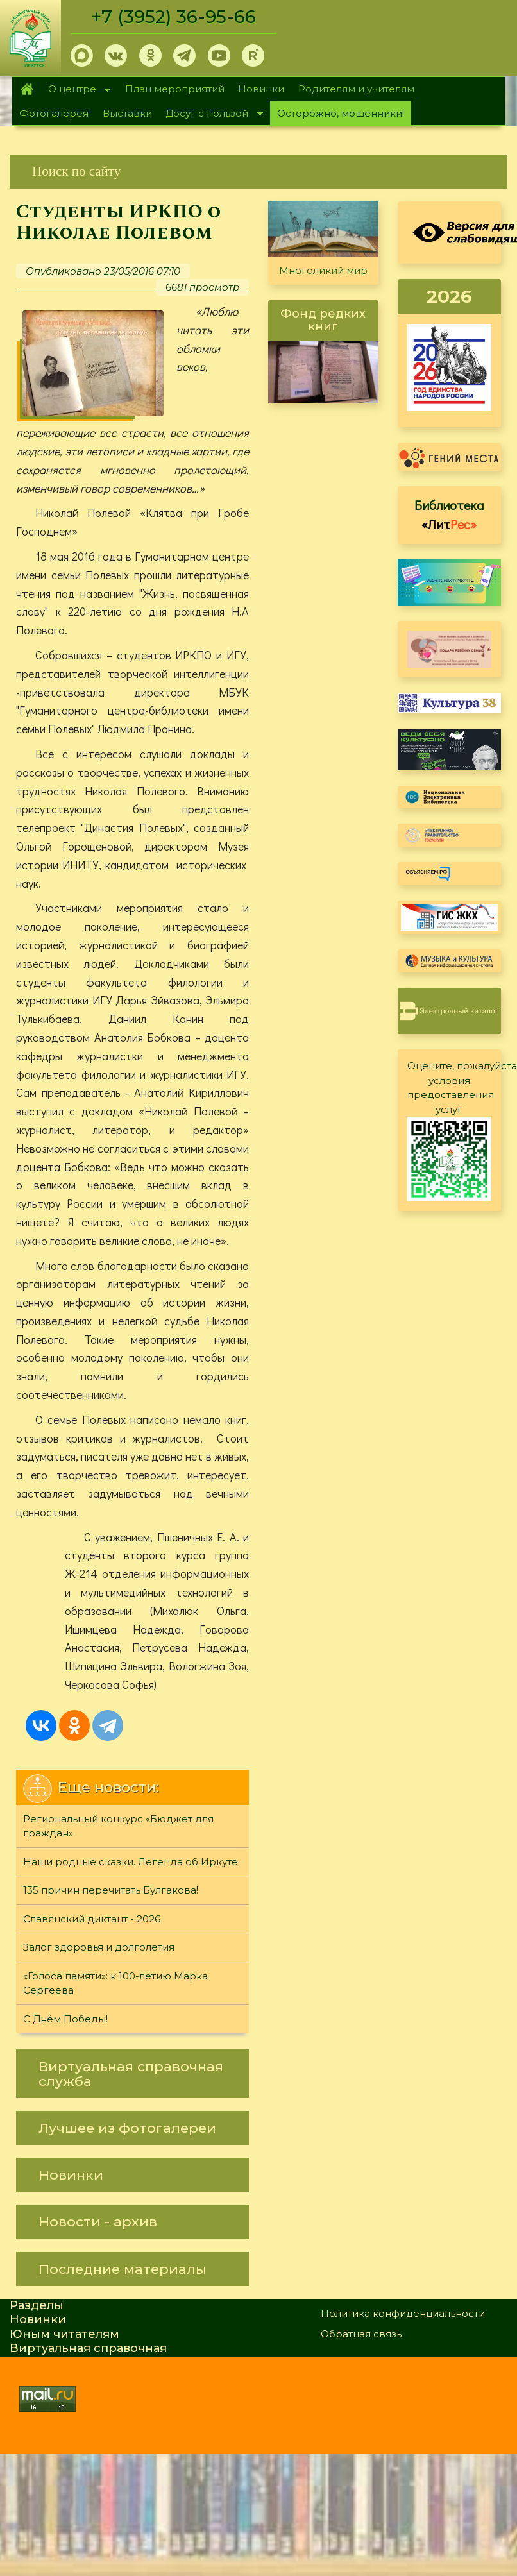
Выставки (127, 113)
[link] (258, 172)
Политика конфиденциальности (403, 2313)
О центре (75, 90)
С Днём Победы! (65, 2019)
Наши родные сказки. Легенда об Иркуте (130, 1862)
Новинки (261, 89)
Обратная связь (361, 2334)
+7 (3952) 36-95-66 (174, 17)
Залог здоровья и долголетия (98, 1948)
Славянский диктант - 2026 (91, 1919)
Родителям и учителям (356, 89)
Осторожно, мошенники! (340, 113)
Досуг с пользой (211, 114)
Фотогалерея (54, 113)
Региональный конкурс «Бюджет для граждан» (118, 1826)
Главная (26, 89)
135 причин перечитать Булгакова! (110, 1891)
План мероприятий (175, 89)
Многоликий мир (323, 270)
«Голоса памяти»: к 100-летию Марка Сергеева (115, 1983)
